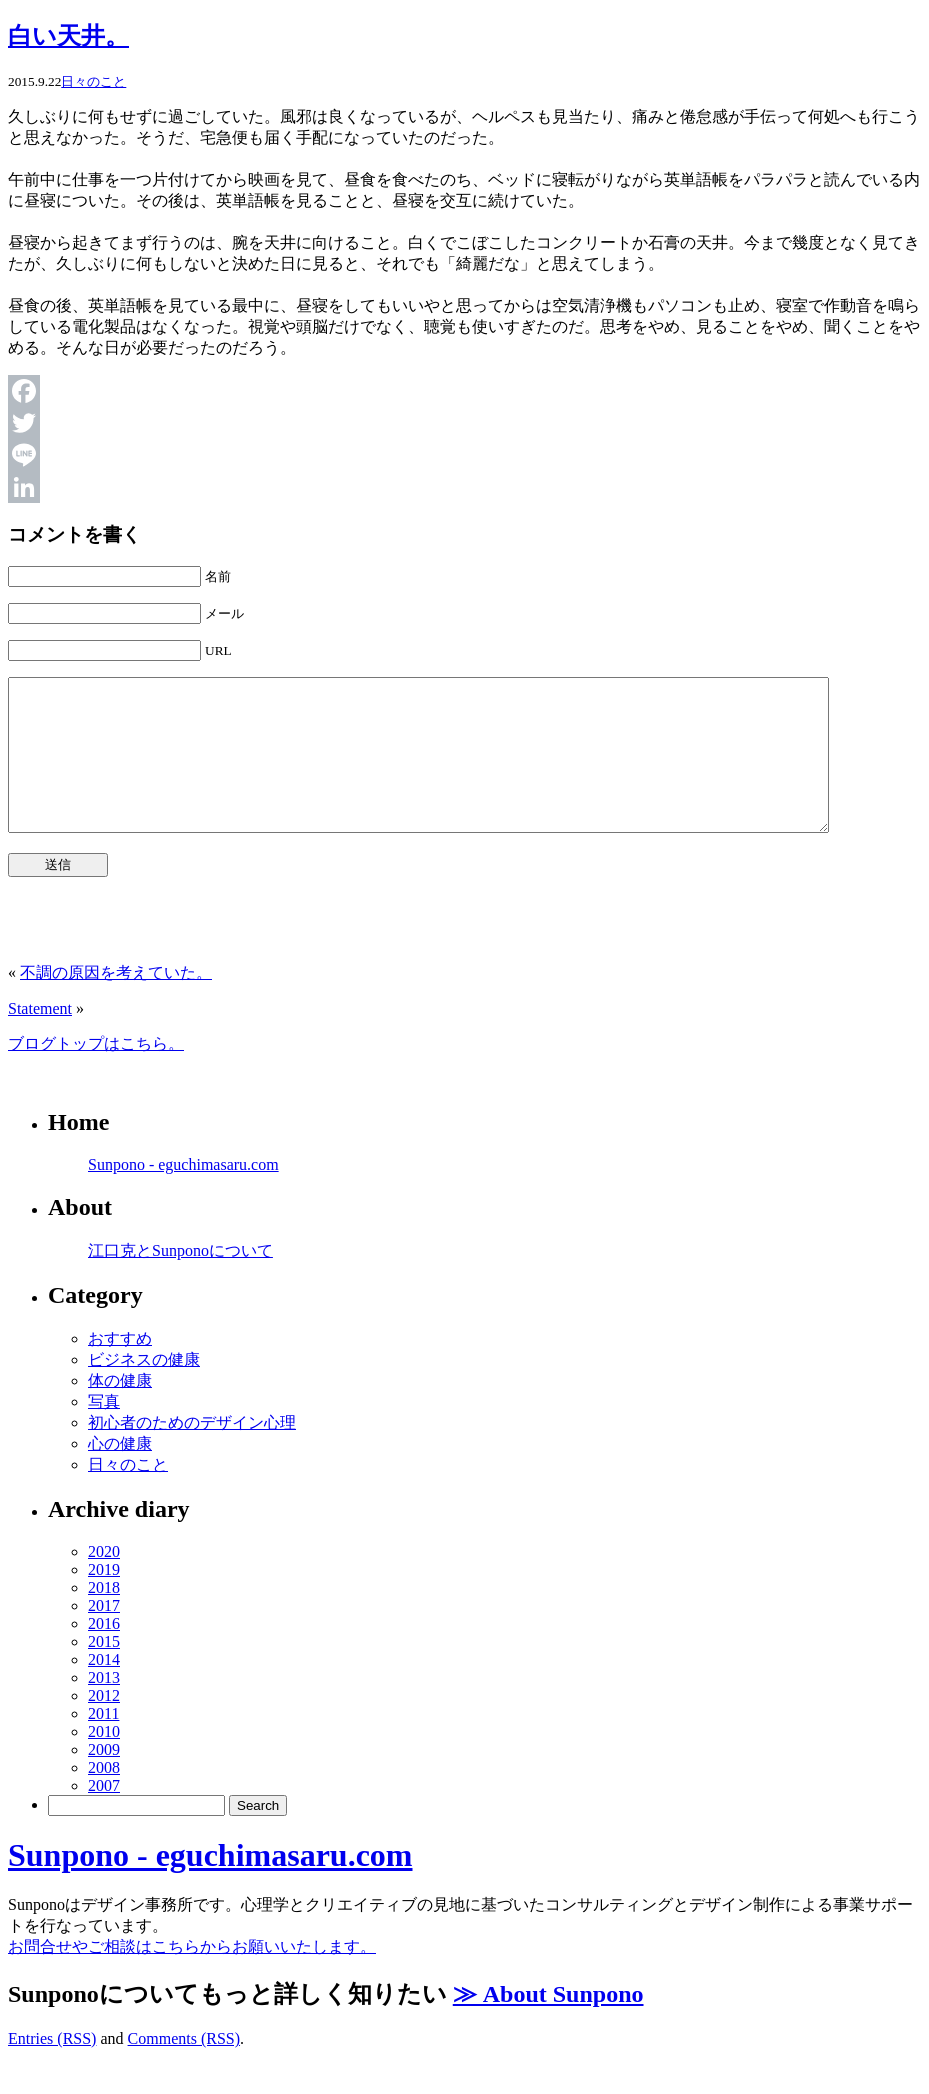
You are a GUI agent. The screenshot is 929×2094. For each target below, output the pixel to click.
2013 (104, 1707)
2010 (104, 1761)
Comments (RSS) (184, 2068)
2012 (104, 1725)
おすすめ (120, 1368)
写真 (104, 1431)
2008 (104, 1797)
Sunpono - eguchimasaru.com (183, 1194)
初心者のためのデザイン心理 (192, 1452)
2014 (104, 1689)
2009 (104, 1779)
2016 (104, 1653)
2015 (104, 1671)
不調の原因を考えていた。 (116, 1002)
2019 (104, 1599)
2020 (104, 1581)
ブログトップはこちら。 (96, 1073)
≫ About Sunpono (548, 2024)
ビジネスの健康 (144, 1389)
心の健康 (120, 1473)
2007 (104, 1815)
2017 (104, 1635)
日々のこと (93, 81)
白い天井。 (68, 36)
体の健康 (120, 1410)
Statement (40, 1038)
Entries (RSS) (52, 2068)
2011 (103, 1743)
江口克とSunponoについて (180, 1280)
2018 (104, 1617)
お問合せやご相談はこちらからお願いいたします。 (192, 1976)
